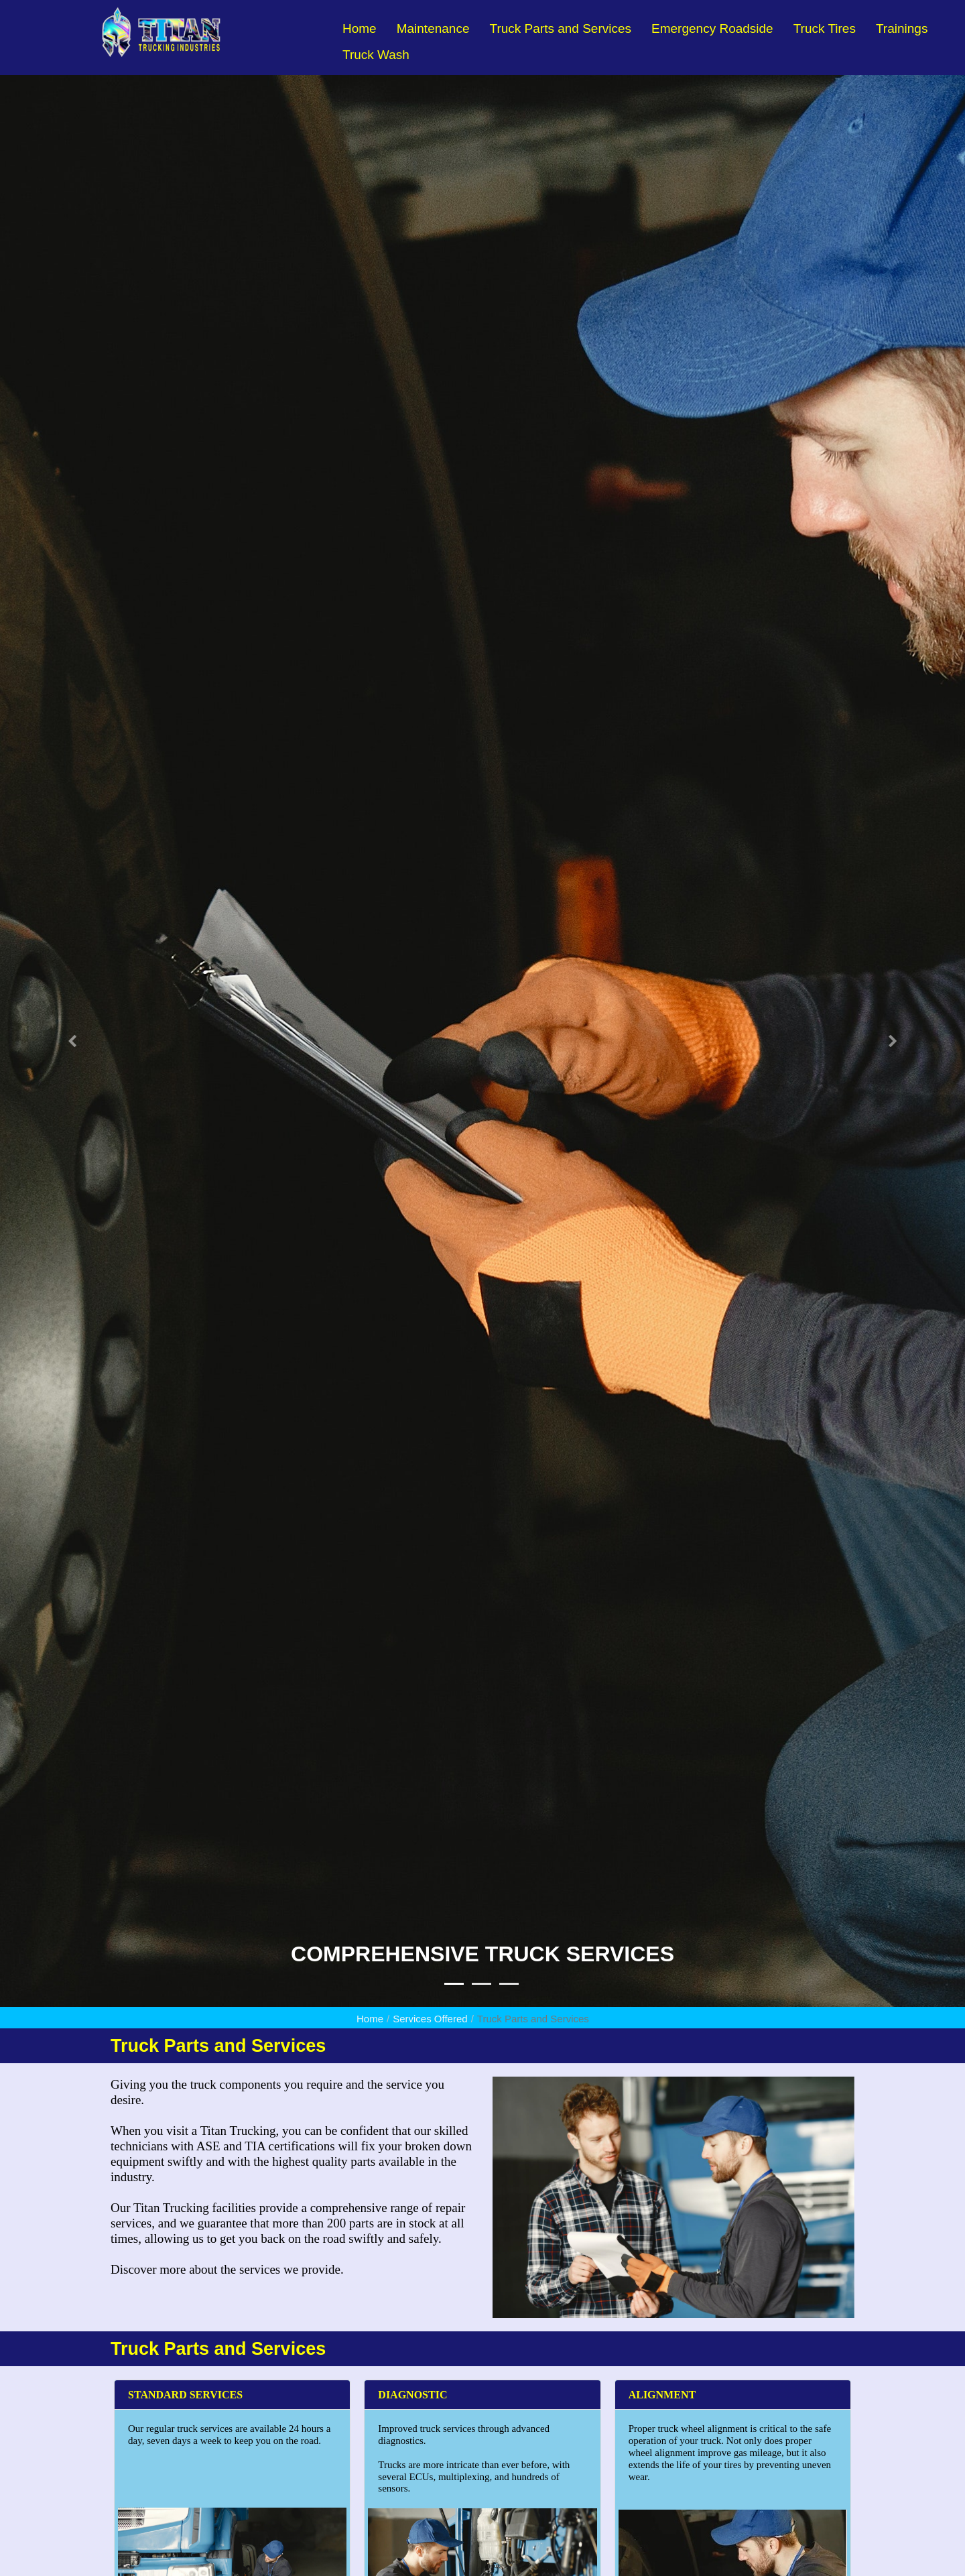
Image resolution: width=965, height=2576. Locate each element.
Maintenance (433, 28)
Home (359, 28)
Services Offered (430, 2018)
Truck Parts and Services (560, 28)
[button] (72, 1041)
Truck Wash (375, 55)
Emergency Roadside (712, 28)
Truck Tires (824, 28)
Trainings (901, 28)
